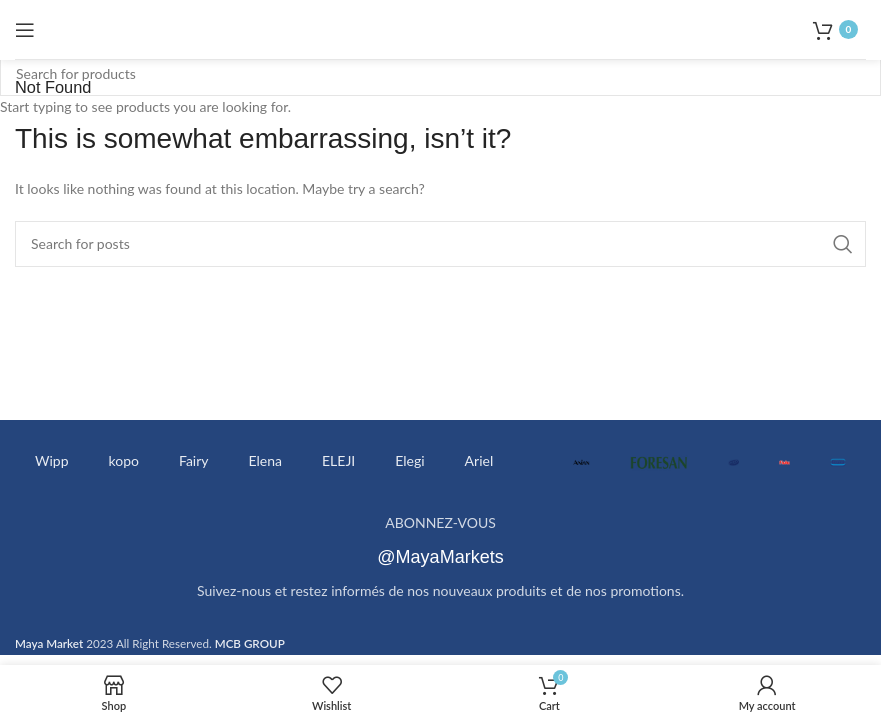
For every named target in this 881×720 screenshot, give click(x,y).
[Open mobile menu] (25, 30)
